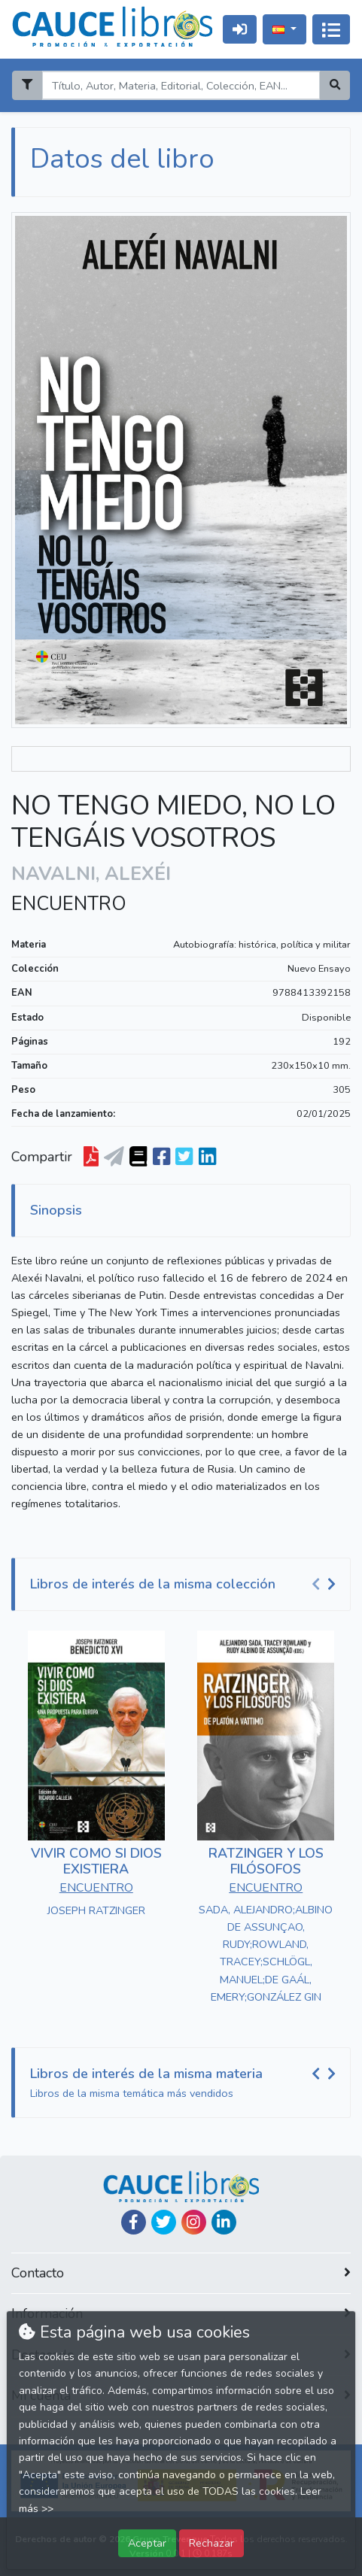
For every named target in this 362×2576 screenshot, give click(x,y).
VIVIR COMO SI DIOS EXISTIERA (96, 1861)
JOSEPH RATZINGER (96, 1910)
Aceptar (147, 2542)
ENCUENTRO (68, 904)
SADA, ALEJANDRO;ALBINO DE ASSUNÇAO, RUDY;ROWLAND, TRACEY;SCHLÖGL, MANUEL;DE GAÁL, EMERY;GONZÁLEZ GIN (266, 1953)
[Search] (180, 85)
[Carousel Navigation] (326, 1584)
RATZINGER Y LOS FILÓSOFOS (266, 1861)
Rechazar (211, 2542)
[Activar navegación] (331, 29)
